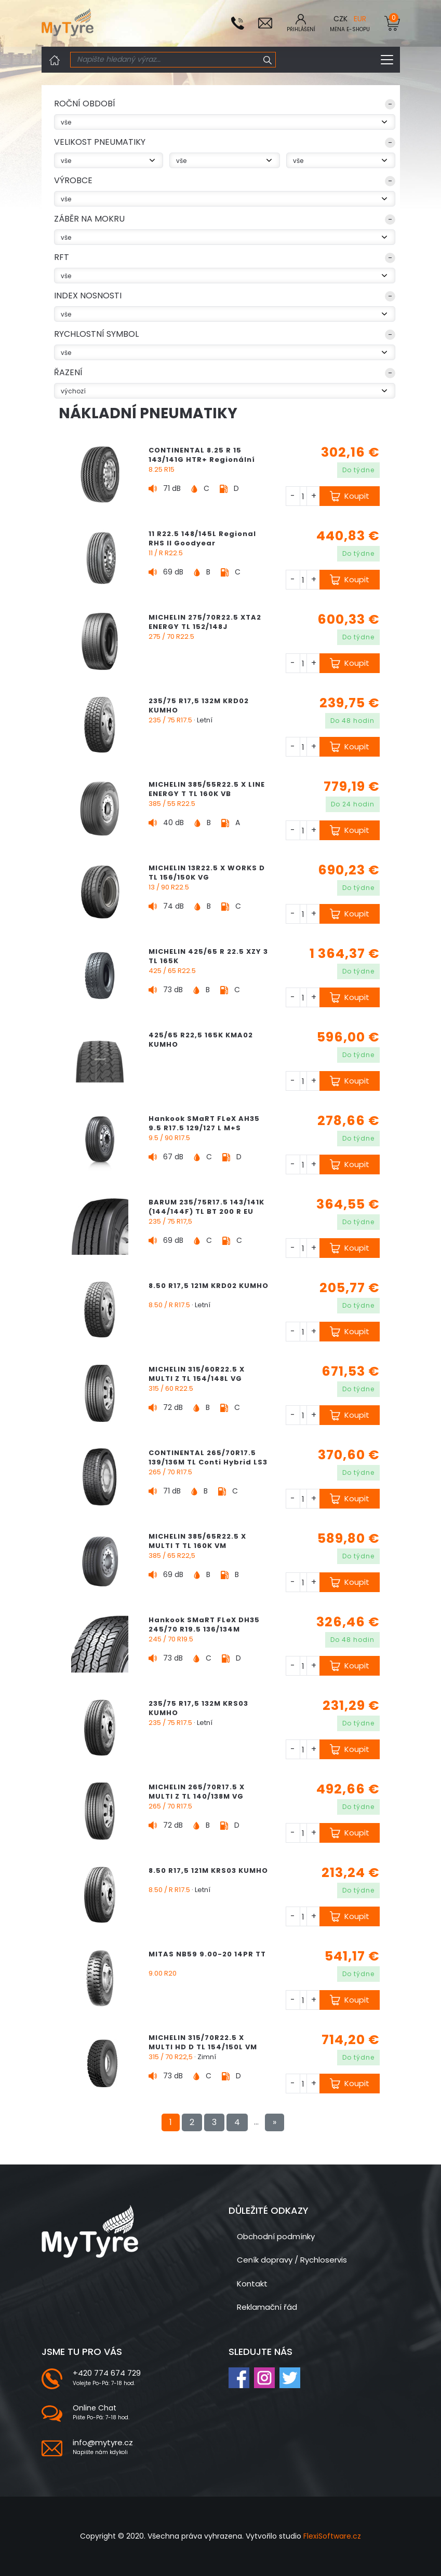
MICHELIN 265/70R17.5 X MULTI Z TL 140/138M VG (197, 1791)
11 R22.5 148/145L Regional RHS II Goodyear (202, 538)
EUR (360, 18)
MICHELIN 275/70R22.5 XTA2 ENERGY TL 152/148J (205, 622)
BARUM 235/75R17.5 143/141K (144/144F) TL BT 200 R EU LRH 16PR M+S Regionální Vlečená (206, 1216)
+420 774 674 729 (107, 2372)
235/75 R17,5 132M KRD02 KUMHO (199, 705)
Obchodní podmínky (276, 2236)
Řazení (68, 372)
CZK (340, 18)
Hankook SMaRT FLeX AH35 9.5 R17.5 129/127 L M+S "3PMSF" (204, 1128)
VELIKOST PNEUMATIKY (99, 142)
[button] (224, 106)
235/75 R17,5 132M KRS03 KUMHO (198, 1708)
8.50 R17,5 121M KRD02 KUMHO (209, 1286)
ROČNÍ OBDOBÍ (84, 103)
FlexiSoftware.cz (332, 2536)
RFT (61, 257)
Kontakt (252, 2283)
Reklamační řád (267, 2306)
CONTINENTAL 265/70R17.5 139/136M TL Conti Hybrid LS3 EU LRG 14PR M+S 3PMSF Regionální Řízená (208, 1467)
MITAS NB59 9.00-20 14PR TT (207, 1954)
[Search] (165, 59)
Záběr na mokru (89, 219)
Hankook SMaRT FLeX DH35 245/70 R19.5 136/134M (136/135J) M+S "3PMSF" (204, 1629)
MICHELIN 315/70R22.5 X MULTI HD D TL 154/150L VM (203, 2042)
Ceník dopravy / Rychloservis (292, 2259)
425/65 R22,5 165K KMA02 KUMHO (201, 1039)
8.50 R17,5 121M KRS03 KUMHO (208, 1870)
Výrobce (73, 180)
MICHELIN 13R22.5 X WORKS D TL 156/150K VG (207, 872)
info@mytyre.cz (103, 2442)
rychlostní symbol (96, 334)
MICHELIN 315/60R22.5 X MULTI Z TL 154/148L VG (197, 1373)
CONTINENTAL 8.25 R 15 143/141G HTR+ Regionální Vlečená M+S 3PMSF (202, 459)
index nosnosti (88, 296)
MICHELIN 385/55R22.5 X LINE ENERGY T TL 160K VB (207, 789)
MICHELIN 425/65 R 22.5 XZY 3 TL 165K (208, 956)
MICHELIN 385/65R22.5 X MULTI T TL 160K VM (197, 1541)
